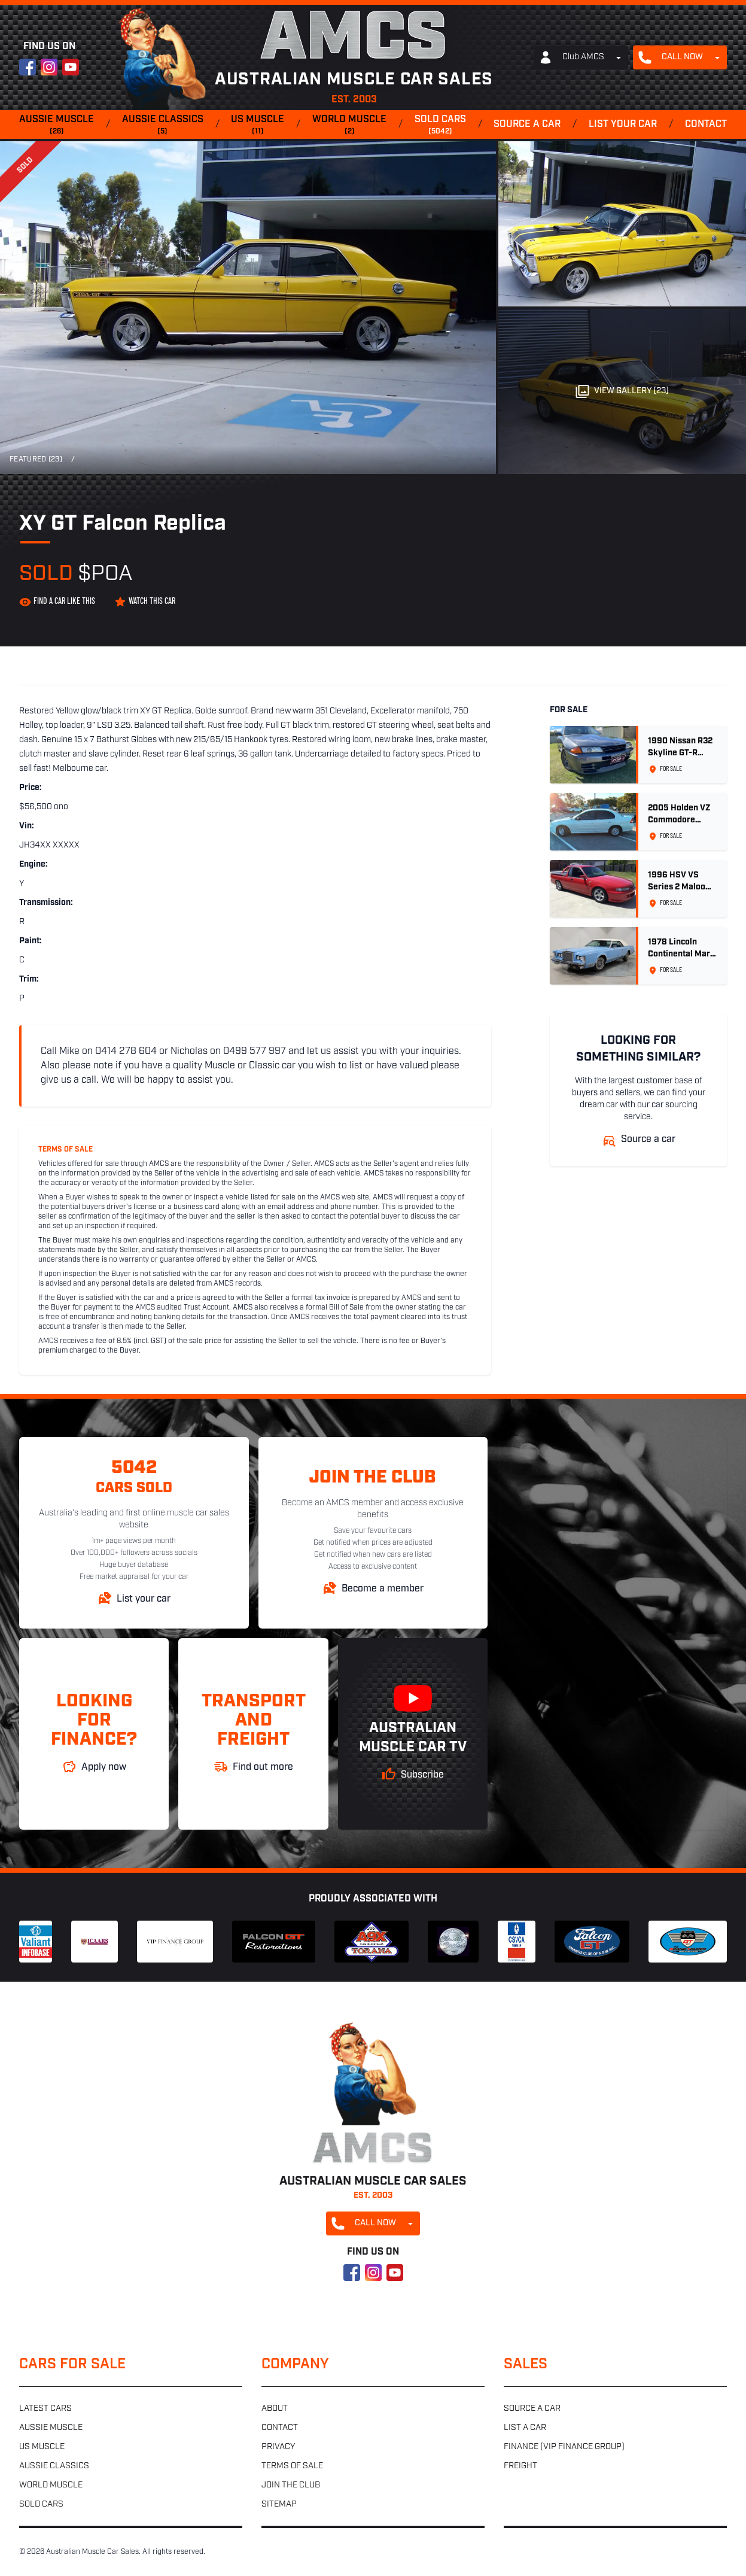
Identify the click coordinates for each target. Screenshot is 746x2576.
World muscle (349, 125)
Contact (706, 124)
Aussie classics (162, 125)
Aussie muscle (56, 125)
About (274, 2408)
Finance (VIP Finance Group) (564, 2447)
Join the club (290, 2485)
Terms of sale (292, 2466)
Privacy (278, 2447)
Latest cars (45, 2408)
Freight (520, 2466)
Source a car (527, 124)
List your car (623, 124)
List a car (525, 2427)
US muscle (257, 125)
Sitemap (279, 2504)
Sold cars (440, 125)
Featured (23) (36, 459)
